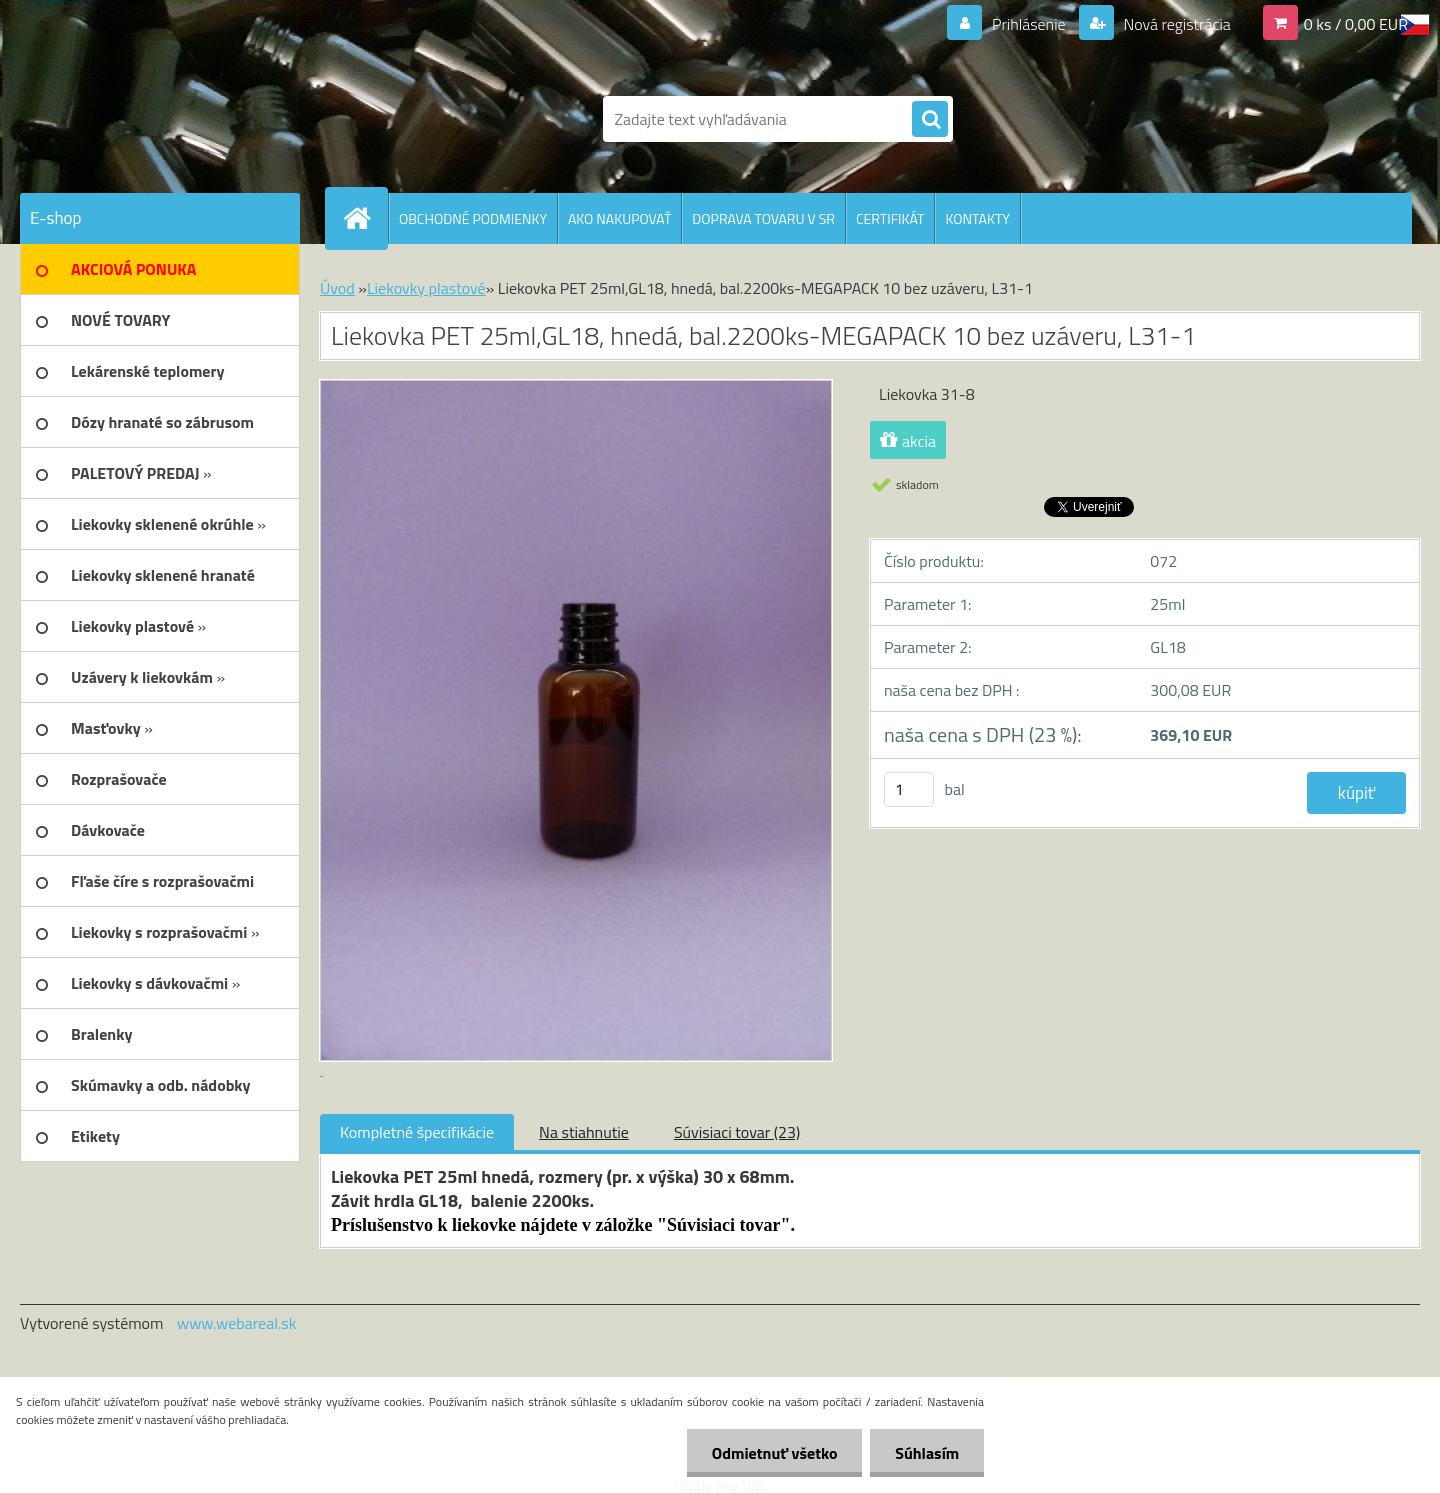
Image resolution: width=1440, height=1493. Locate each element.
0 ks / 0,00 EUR (1356, 24)
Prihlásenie (1028, 24)
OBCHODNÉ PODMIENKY (473, 218)
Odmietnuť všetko (774, 1453)
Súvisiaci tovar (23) (737, 1132)
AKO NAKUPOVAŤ (619, 218)
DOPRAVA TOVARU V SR (763, 218)
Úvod (337, 288)
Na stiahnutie (584, 1132)
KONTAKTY (977, 218)
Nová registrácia (1175, 24)
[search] (930, 120)
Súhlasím (927, 1453)
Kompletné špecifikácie (417, 1132)
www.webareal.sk (237, 1323)
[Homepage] (365, 218)
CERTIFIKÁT (890, 218)
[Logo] (157, 119)
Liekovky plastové (426, 288)
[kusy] (909, 789)
